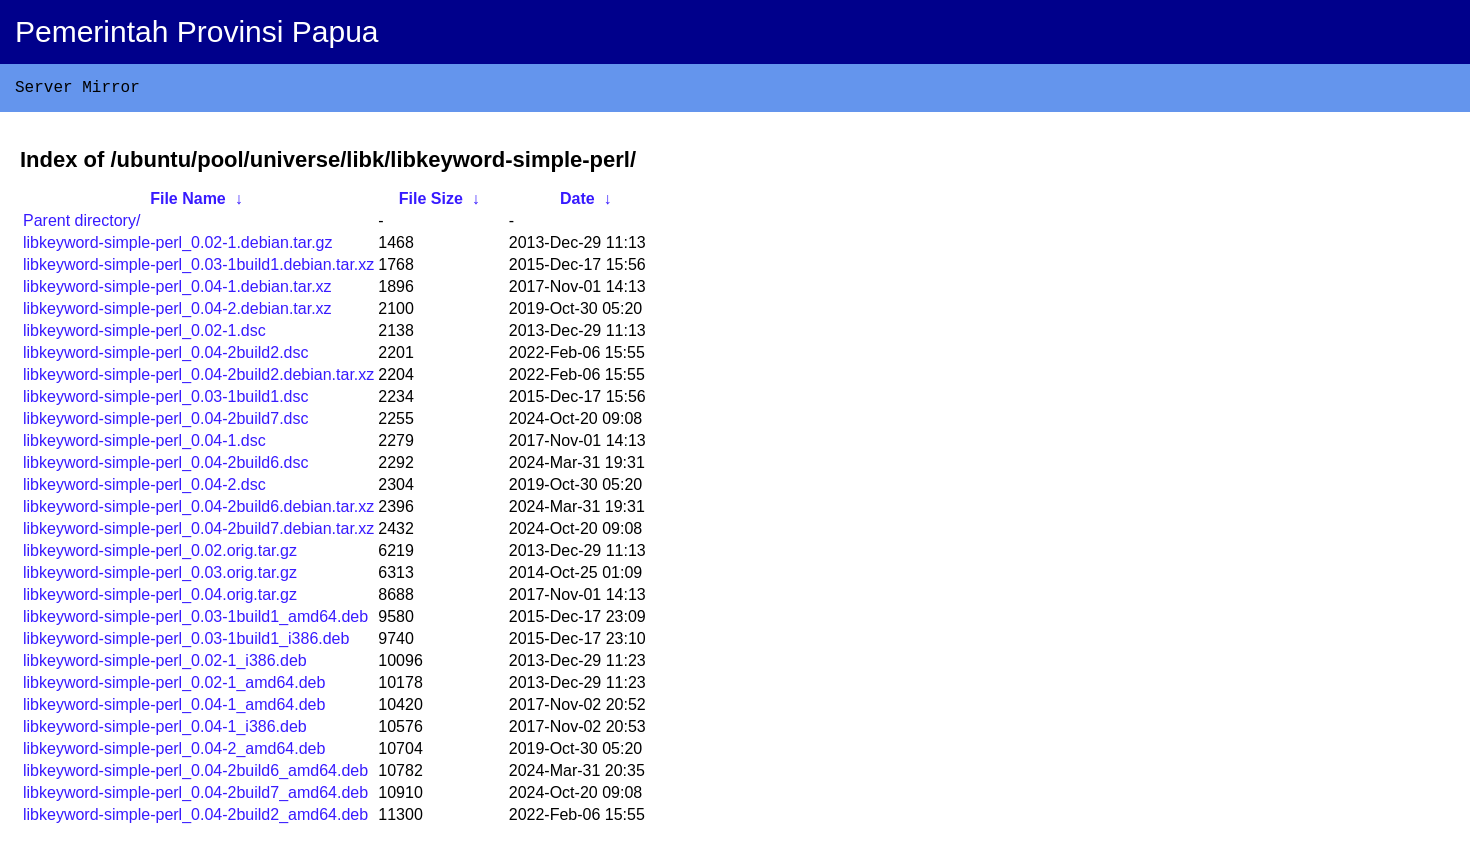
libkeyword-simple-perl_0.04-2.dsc (144, 488)
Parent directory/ (81, 224)
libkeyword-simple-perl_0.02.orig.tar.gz (160, 554)
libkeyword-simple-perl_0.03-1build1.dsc (165, 400)
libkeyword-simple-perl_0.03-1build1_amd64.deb (195, 620)
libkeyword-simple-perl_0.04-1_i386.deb (165, 730)
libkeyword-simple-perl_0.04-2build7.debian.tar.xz (198, 532)
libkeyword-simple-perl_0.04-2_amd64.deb (174, 752)
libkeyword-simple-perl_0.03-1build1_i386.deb (186, 642)
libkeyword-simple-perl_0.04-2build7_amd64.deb (195, 796)
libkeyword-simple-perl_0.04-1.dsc (144, 444)
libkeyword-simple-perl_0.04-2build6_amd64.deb (195, 774)
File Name (188, 202)
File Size (431, 202)
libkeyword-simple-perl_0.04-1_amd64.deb (174, 708)
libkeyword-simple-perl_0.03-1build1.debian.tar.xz (198, 268)
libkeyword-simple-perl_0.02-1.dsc (144, 334)
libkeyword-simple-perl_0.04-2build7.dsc (165, 422)
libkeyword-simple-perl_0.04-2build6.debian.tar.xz (198, 510)
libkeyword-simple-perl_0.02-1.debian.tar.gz (178, 246)
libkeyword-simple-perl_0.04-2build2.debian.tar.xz (198, 378)
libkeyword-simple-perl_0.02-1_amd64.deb (174, 686)
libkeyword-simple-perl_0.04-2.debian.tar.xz (177, 312)
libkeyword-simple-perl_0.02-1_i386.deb (165, 664)
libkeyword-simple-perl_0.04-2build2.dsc (165, 356)
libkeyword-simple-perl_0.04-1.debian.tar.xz (177, 290)
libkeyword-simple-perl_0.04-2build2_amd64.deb (195, 818)
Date (577, 202)
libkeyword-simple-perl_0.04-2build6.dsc (165, 466)
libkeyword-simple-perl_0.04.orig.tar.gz (160, 598)
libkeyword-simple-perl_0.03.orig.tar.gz (160, 576)
